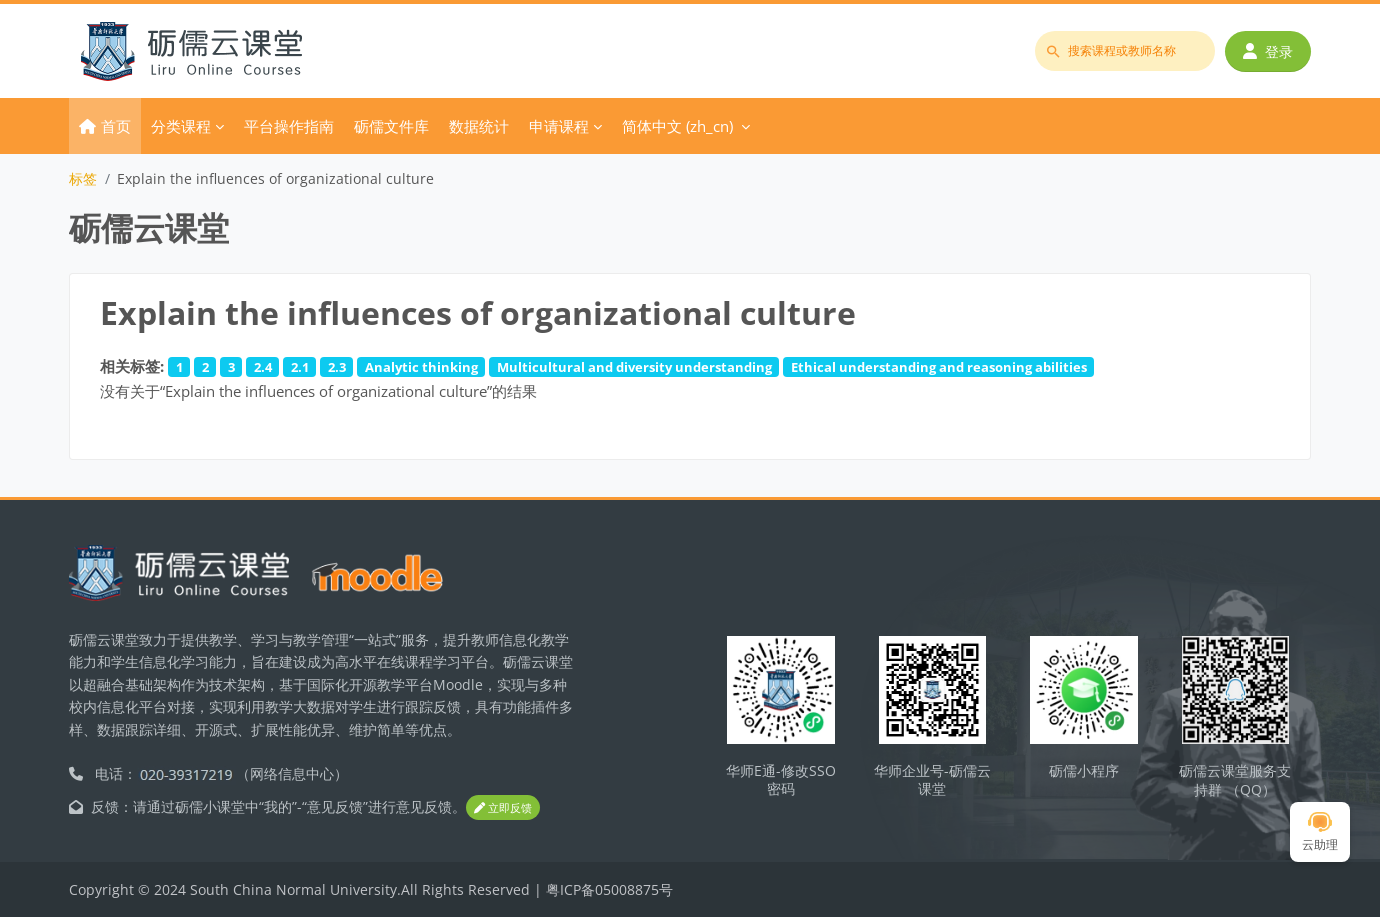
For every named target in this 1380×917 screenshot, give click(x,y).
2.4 (263, 367)
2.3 (337, 367)
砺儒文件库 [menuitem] (391, 126)
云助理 (1320, 832)
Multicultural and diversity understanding (634, 367)
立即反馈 (503, 807)
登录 (1268, 51)
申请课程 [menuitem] (559, 126)
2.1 (300, 367)
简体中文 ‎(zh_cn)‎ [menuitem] (677, 126)
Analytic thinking (421, 367)
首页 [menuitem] (116, 126)
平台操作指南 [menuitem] (289, 126)
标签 (83, 178)
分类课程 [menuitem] (181, 126)
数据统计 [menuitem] (479, 126)
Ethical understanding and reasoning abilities (939, 367)
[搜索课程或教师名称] (1125, 51)
